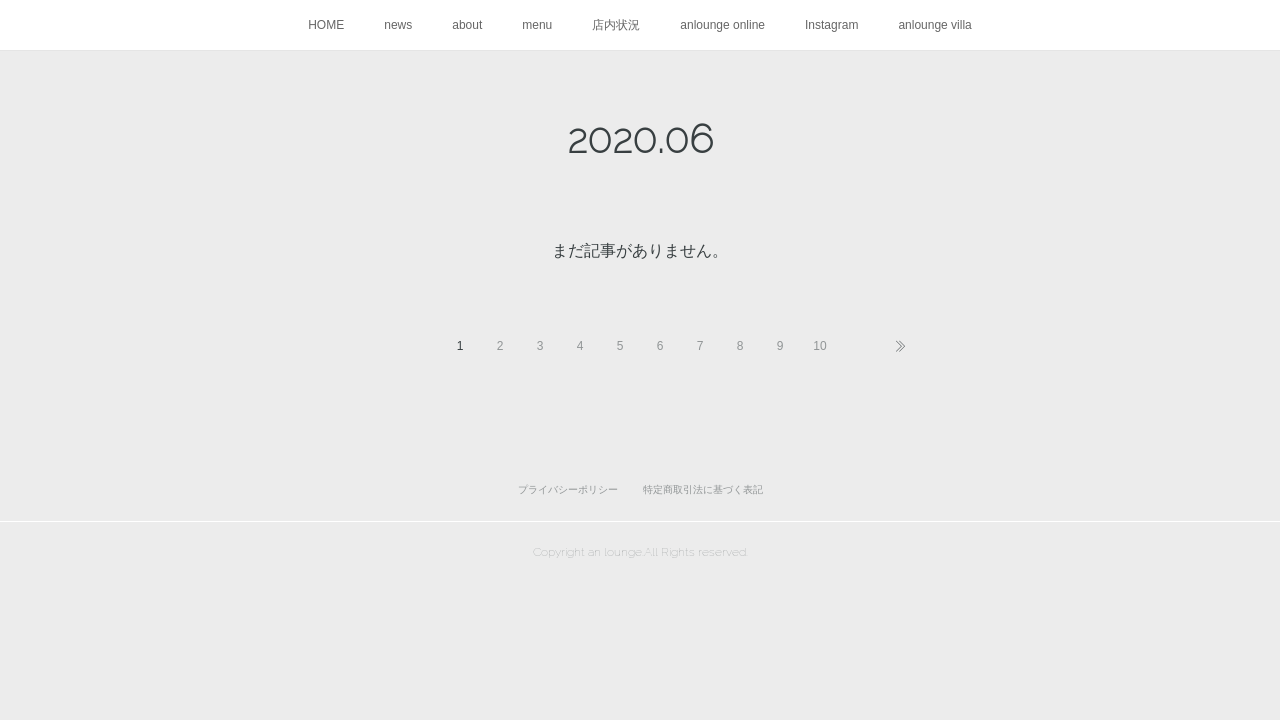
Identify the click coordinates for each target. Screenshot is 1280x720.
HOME (326, 25)
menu (537, 25)
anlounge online (722, 25)
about (467, 25)
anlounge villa (934, 25)
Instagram (831, 25)
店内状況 (616, 25)
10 (819, 346)
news (398, 25)
